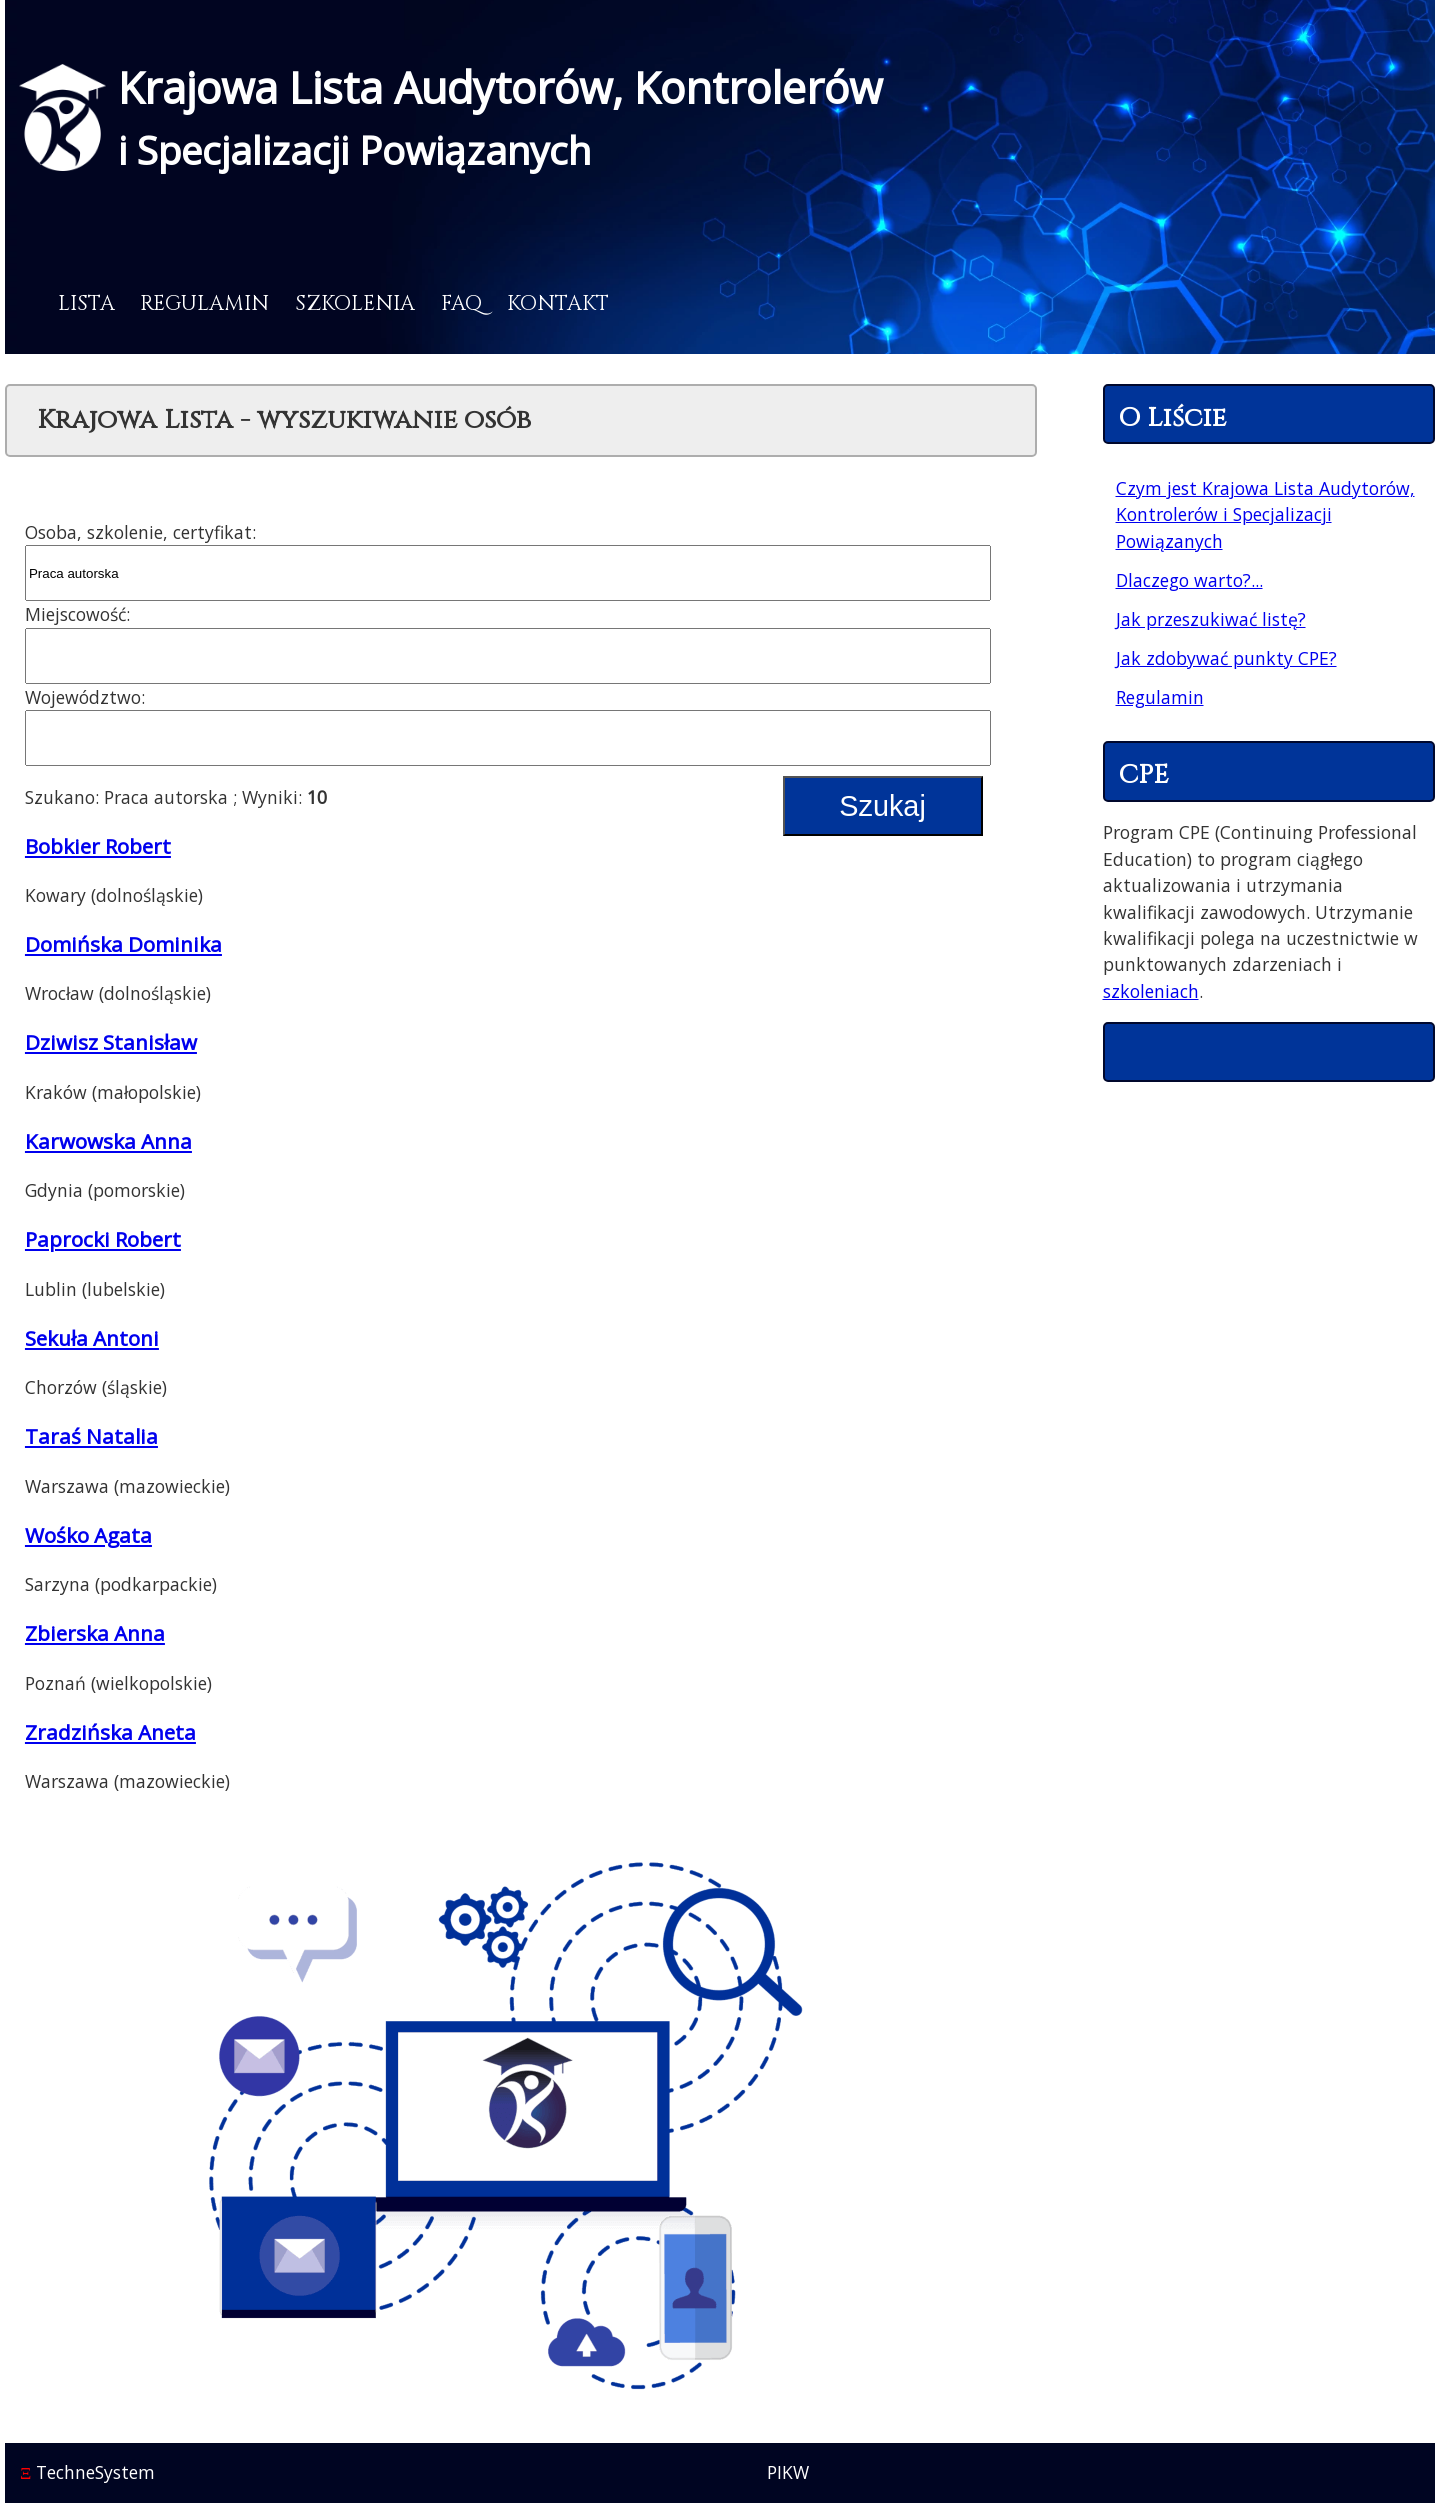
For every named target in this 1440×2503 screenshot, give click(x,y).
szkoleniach (1151, 991)
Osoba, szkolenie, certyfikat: (140, 532)
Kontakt (558, 304)
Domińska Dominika (123, 944)
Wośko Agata (88, 1535)
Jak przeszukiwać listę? (1211, 619)
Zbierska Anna (95, 1633)
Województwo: (85, 697)
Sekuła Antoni (92, 1338)
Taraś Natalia (91, 1436)
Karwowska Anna (108, 1141)
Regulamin (204, 304)
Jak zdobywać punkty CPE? (1226, 658)
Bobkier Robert (98, 846)
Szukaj (882, 806)
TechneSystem (87, 2472)
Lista (86, 304)
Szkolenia (355, 304)
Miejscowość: (77, 614)
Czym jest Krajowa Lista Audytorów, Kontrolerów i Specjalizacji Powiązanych (1265, 514)
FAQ (461, 304)
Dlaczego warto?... (1189, 580)
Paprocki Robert (103, 1239)
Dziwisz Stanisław (111, 1042)
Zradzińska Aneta (110, 1732)
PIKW (788, 2472)
